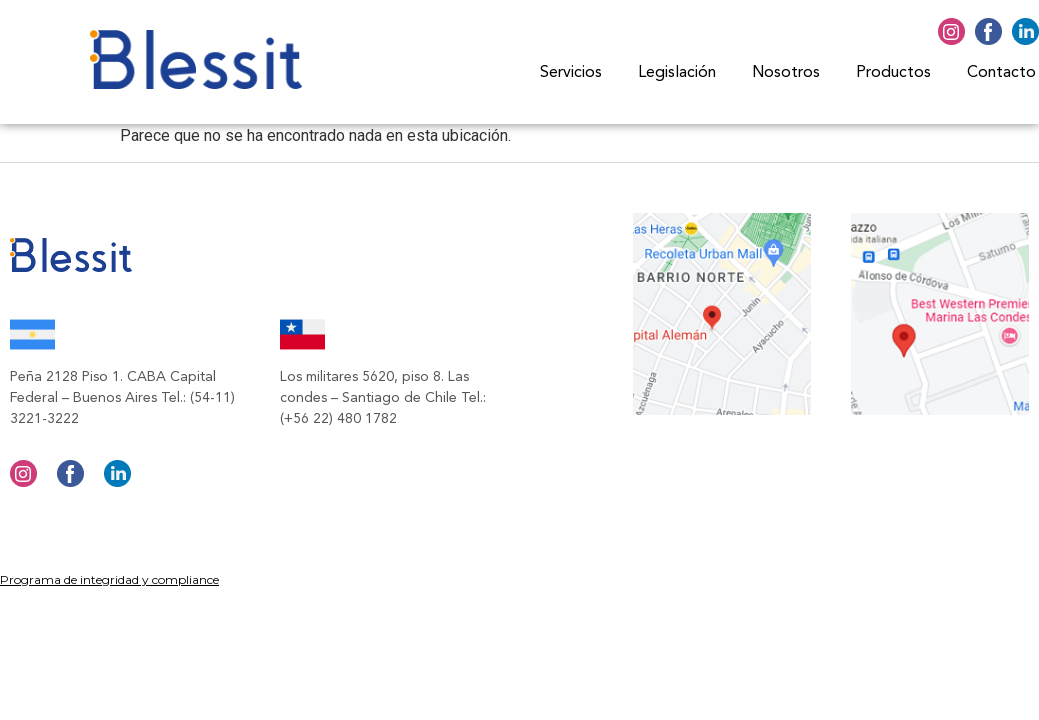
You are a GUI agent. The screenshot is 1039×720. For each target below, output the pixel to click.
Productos (893, 73)
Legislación (677, 73)
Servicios (571, 73)
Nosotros (786, 73)
